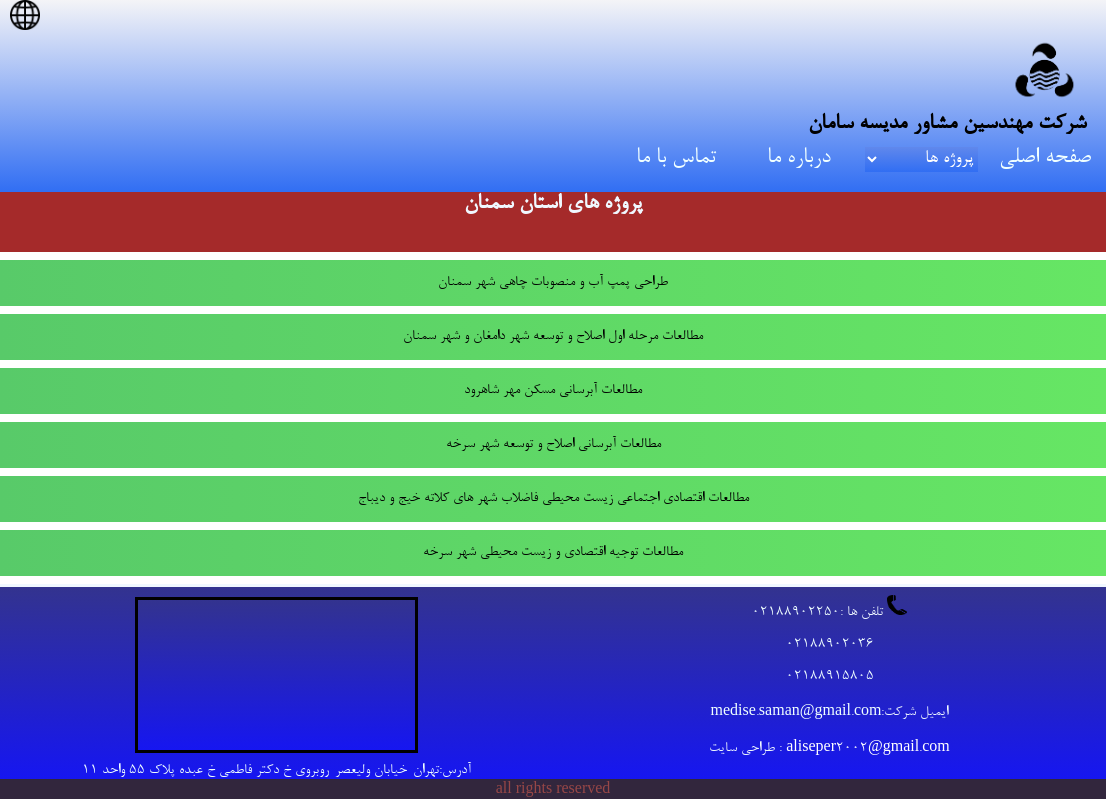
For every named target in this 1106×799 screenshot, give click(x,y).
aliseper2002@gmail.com (867, 749)
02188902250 (796, 613)
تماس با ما (676, 158)
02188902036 (829, 645)
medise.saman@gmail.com (796, 713)
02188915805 (830, 677)
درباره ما (799, 158)
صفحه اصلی (1045, 158)
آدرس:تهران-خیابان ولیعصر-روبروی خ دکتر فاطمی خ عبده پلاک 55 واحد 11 (276, 771)
